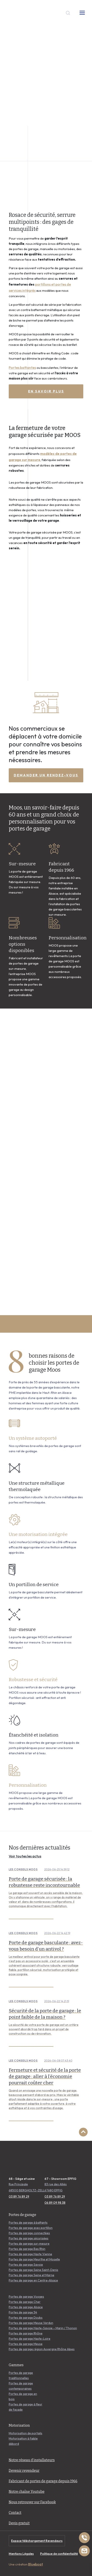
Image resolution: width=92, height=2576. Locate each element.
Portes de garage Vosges (26, 2297)
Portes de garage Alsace (26, 2307)
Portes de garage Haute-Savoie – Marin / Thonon (43, 2328)
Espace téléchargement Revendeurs (37, 2541)
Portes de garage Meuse (26, 2344)
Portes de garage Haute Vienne (30, 2254)
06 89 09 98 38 (54, 2203)
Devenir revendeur (24, 2470)
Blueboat (35, 2564)
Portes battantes (22, 367)
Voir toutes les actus (25, 1856)
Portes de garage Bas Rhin (27, 2249)
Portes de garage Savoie (26, 2265)
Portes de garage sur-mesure (29, 2244)
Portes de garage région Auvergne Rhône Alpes (42, 2349)
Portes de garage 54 (23, 2312)
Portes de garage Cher (25, 2302)
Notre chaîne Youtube (26, 2491)
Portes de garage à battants (28, 2222)
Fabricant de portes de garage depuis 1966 (43, 2481)
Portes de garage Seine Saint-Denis (33, 2270)
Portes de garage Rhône (26, 2333)
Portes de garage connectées (29, 2233)
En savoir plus (46, 391)
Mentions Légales (21, 2554)
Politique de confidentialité (59, 2554)
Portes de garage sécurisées (28, 2238)
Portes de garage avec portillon (31, 2228)
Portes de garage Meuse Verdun (31, 2323)
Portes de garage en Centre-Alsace (33, 2280)
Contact (15, 2513)
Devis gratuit (19, 2523)
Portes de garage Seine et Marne (31, 2275)
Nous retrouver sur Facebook (32, 2502)
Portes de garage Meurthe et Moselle (34, 2259)
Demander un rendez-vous (46, 775)
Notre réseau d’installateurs (32, 2460)
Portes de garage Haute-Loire (29, 2339)
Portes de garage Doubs (26, 2318)
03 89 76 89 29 (19, 2196)
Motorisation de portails (25, 2433)
